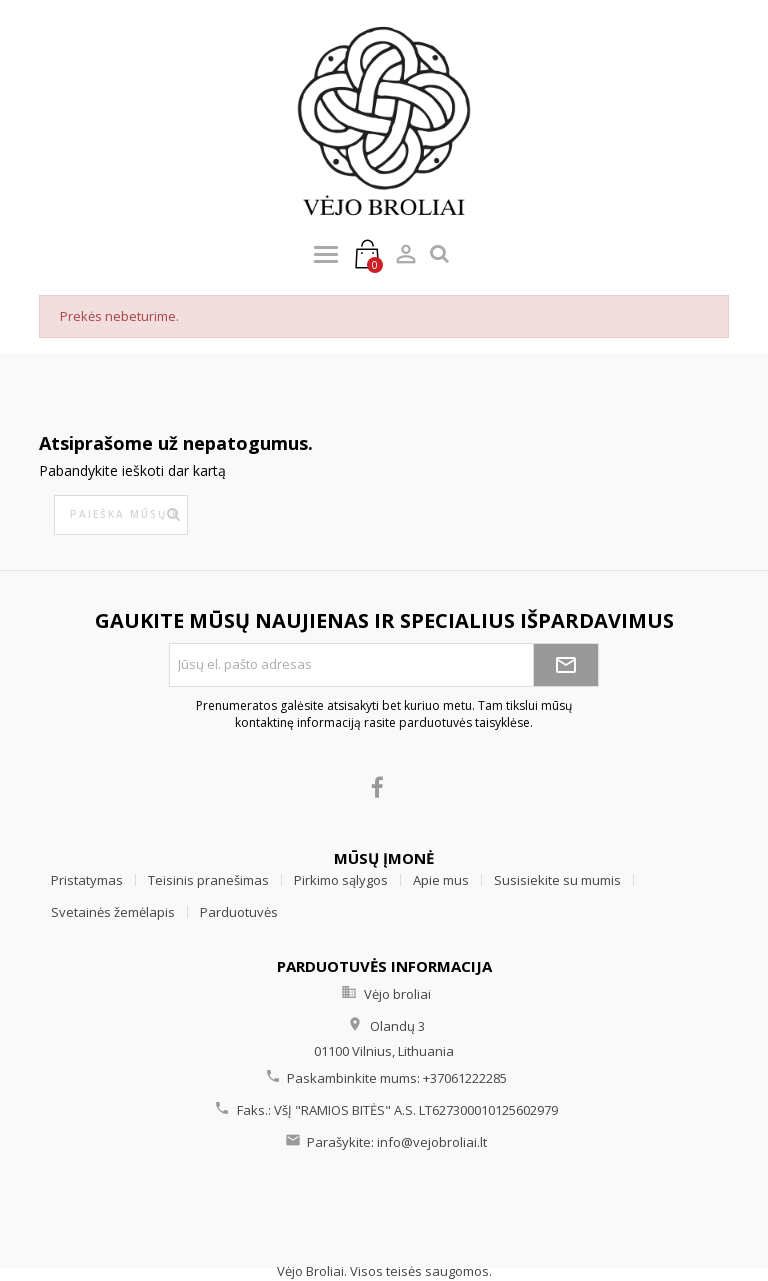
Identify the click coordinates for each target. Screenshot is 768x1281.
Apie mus (441, 880)
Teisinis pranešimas (208, 880)
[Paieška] (121, 515)
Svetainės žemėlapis (113, 912)
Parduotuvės (239, 912)
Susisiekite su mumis (557, 880)
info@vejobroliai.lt (432, 1142)
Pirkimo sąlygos (341, 880)
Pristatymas (87, 880)
